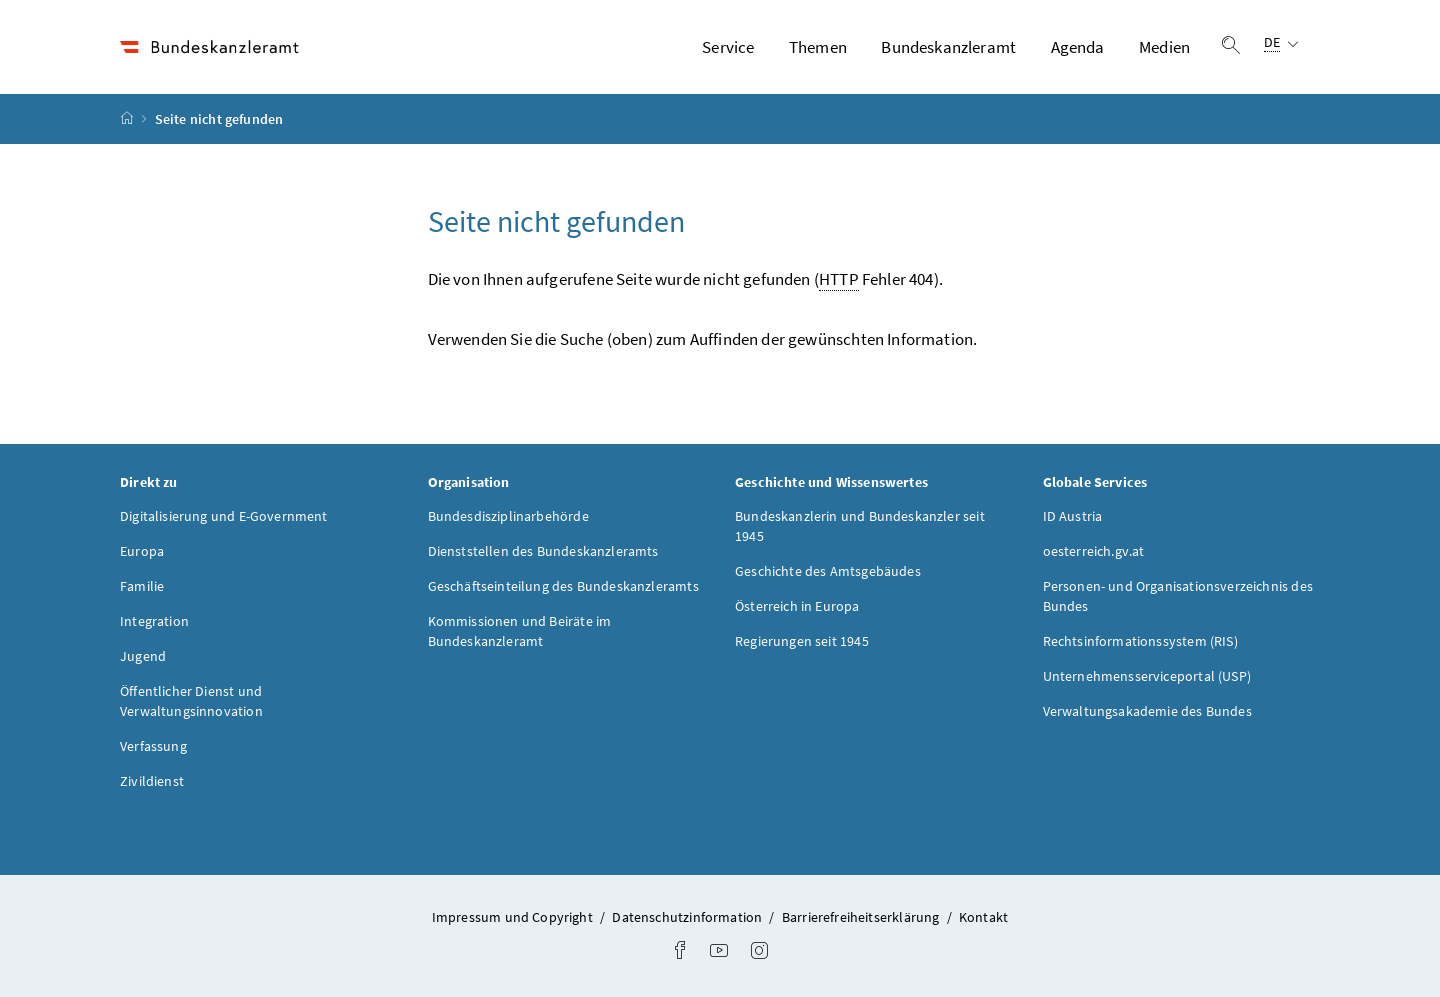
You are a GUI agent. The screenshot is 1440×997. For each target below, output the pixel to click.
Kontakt (983, 917)
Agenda (1078, 47)
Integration (154, 621)
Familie (142, 586)
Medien (1164, 47)
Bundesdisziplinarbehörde (508, 516)
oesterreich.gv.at (1094, 551)
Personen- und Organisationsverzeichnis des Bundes (1178, 596)
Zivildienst (152, 781)
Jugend (143, 656)
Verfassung (153, 746)
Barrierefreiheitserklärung (862, 917)
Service (728, 47)
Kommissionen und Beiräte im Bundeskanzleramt (520, 631)
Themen (818, 47)
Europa (142, 551)
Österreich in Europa (797, 606)
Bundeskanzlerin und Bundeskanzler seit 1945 (860, 526)
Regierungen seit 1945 (802, 641)
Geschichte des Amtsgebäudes (828, 571)
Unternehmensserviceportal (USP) (1147, 676)
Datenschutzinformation (688, 917)
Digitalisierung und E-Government (224, 516)
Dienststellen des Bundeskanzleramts (543, 551)
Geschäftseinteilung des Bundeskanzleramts (563, 586)
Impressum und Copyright (514, 917)
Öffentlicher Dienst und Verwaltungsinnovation (191, 701)
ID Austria (1073, 516)
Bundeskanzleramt (948, 47)
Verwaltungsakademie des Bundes (1147, 711)
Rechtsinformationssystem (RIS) (1140, 641)
